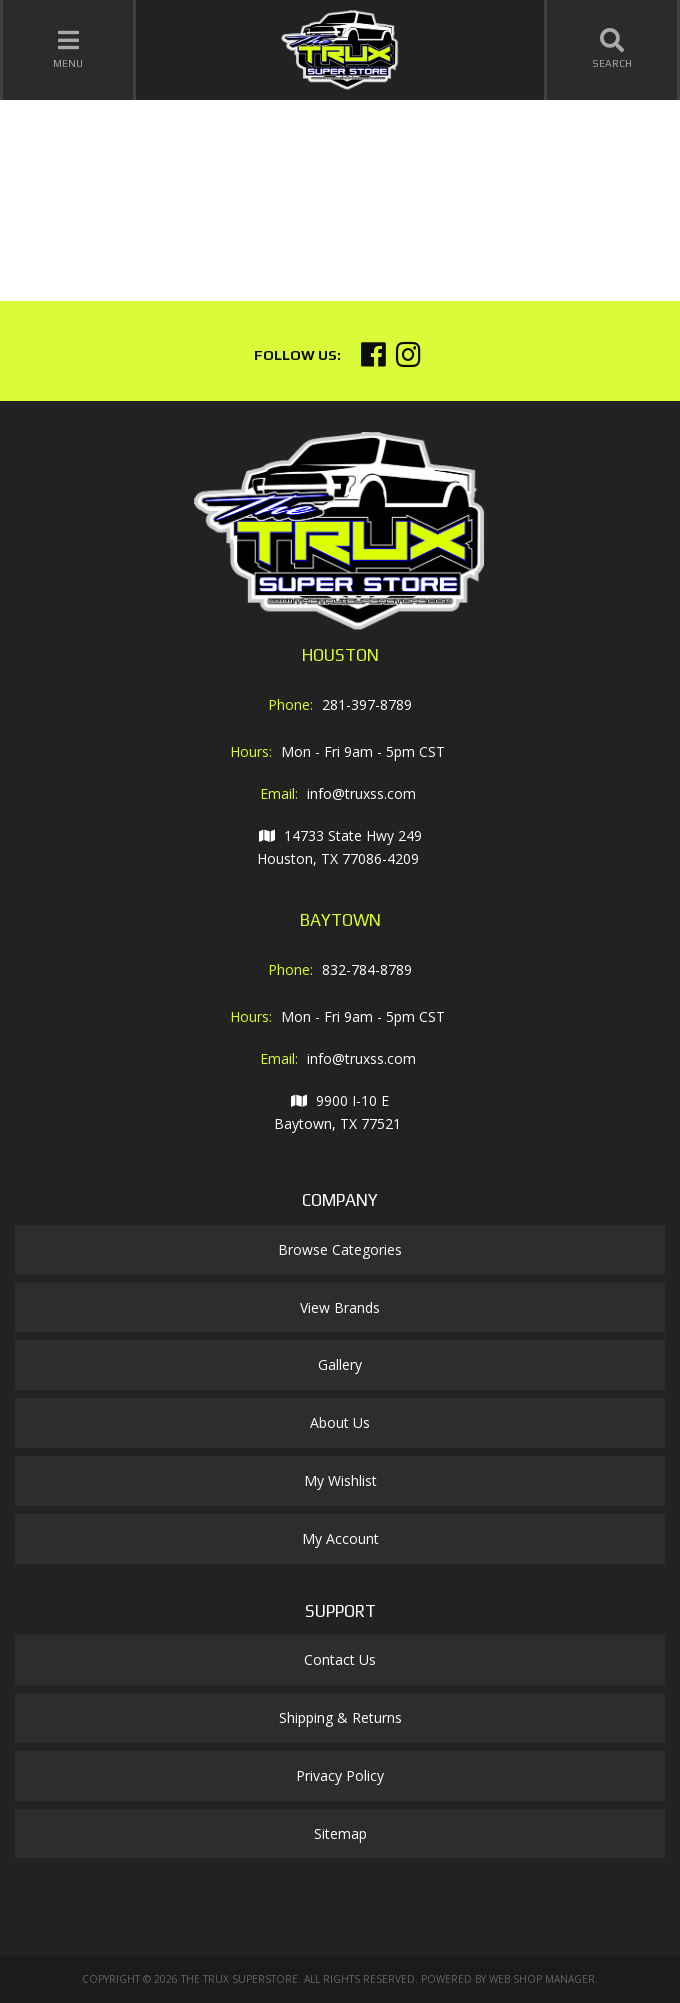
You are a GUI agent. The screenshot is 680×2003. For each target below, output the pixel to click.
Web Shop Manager (542, 1979)
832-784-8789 (367, 969)
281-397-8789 (367, 704)
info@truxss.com (361, 793)
